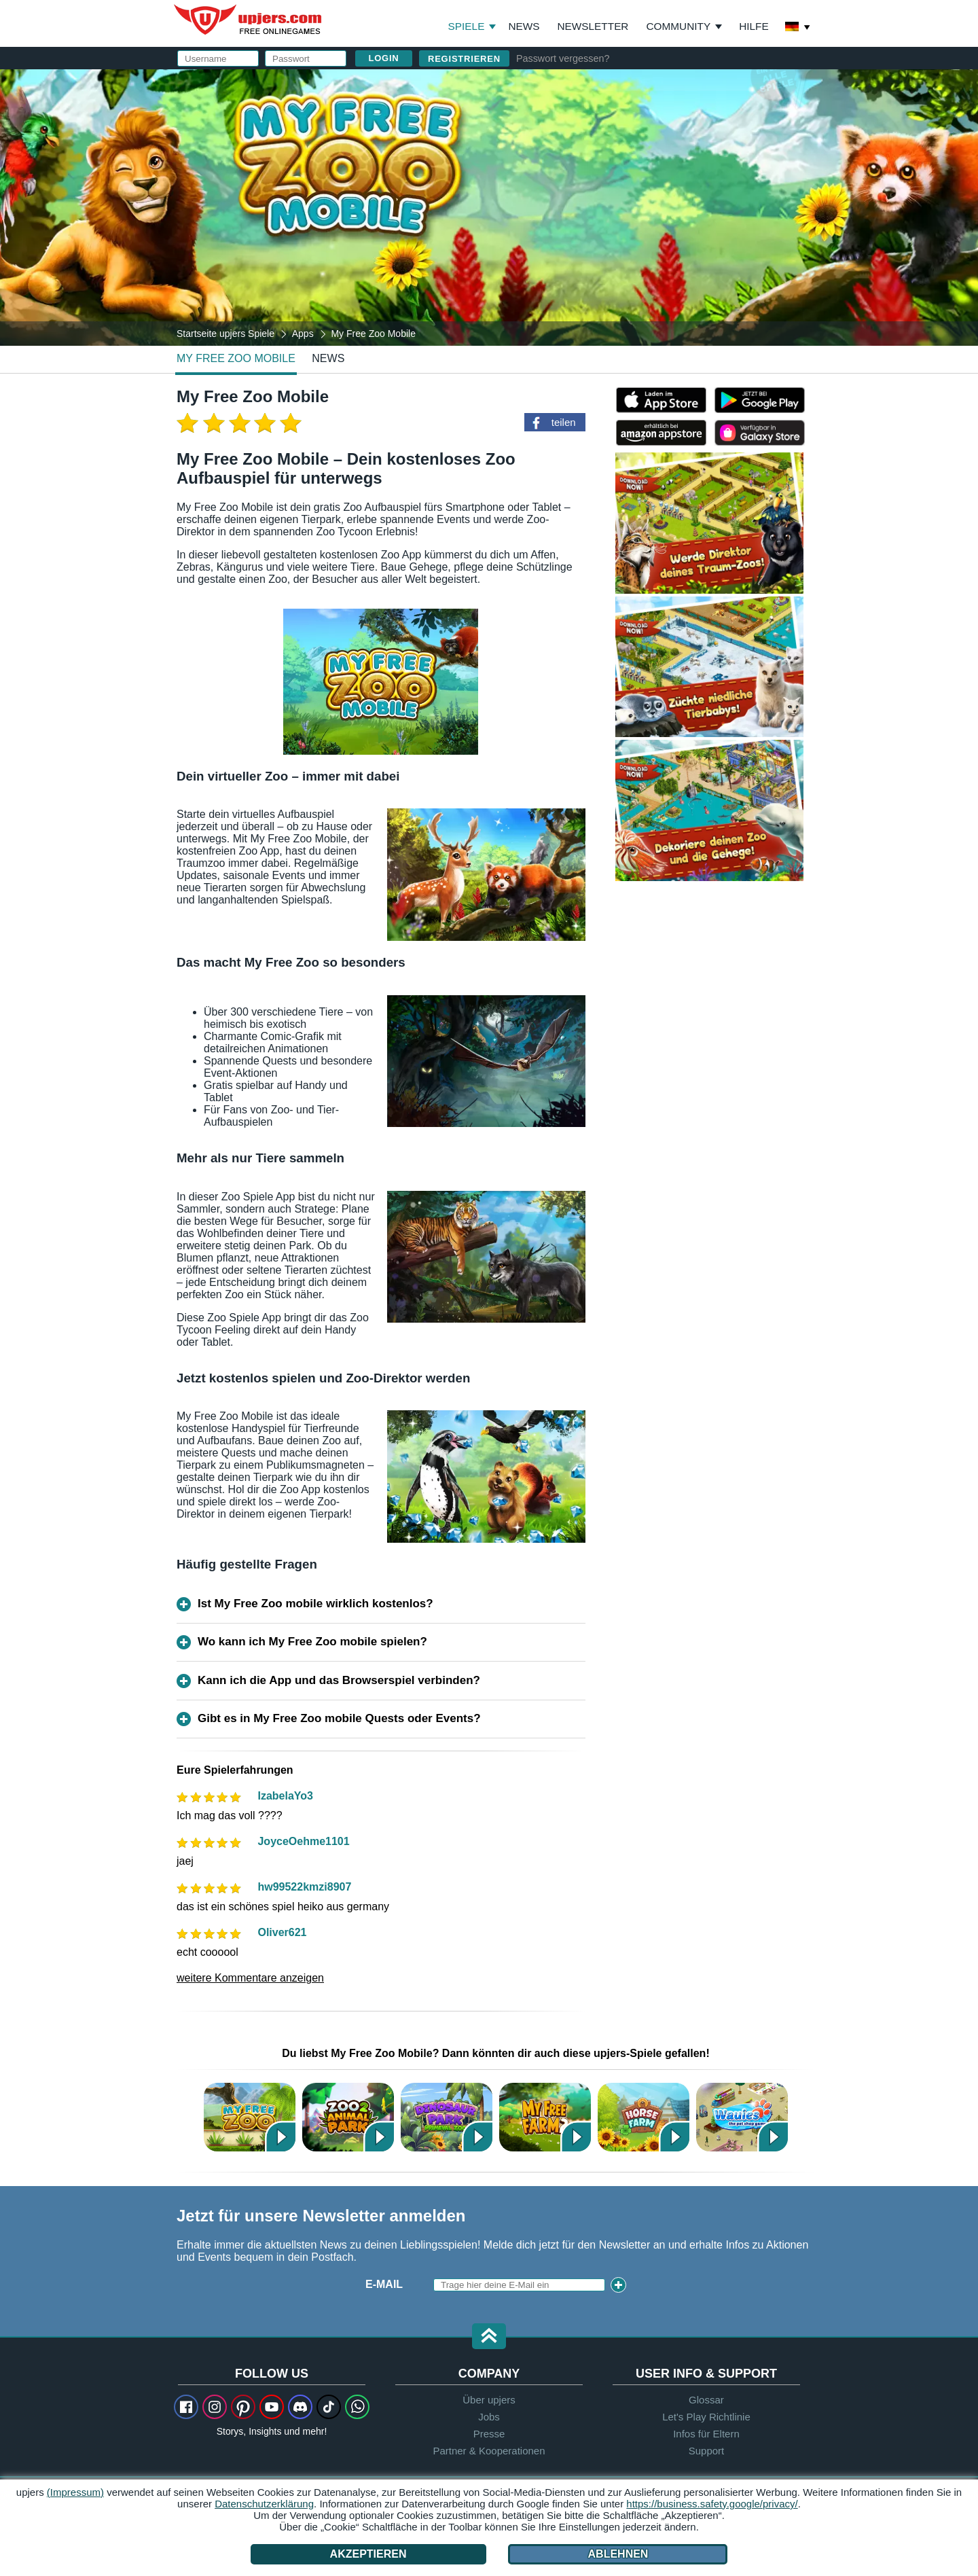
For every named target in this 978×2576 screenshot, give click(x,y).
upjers (248, 20)
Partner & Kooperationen (489, 2450)
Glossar (706, 2399)
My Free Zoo (249, 2117)
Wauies (742, 2117)
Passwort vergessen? (563, 58)
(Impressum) (75, 2492)
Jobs (489, 2416)
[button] (489, 2337)
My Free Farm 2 (545, 2117)
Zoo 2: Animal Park (348, 2117)
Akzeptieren (368, 2554)
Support (707, 2450)
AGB (580, 228)
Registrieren (464, 59)
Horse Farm (643, 2117)
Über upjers (489, 2399)
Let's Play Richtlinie (706, 2416)
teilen (563, 422)
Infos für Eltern (706, 2433)
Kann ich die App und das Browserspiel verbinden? (339, 1680)
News (523, 26)
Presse (489, 2433)
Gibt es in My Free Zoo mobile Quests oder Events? (339, 1718)
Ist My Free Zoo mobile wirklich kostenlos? (315, 1603)
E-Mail (541, 148)
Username (554, 120)
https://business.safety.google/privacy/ (711, 2503)
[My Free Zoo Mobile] (489, 206)
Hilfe (754, 26)
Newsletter (593, 26)
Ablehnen (617, 2554)
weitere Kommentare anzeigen (250, 1978)
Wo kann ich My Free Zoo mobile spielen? (312, 1641)
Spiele (472, 26)
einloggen (657, 85)
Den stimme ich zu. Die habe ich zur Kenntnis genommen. (639, 241)
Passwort (554, 175)
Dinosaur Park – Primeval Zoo (446, 2117)
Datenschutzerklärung (618, 241)
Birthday (550, 202)
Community (678, 26)
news (328, 358)
